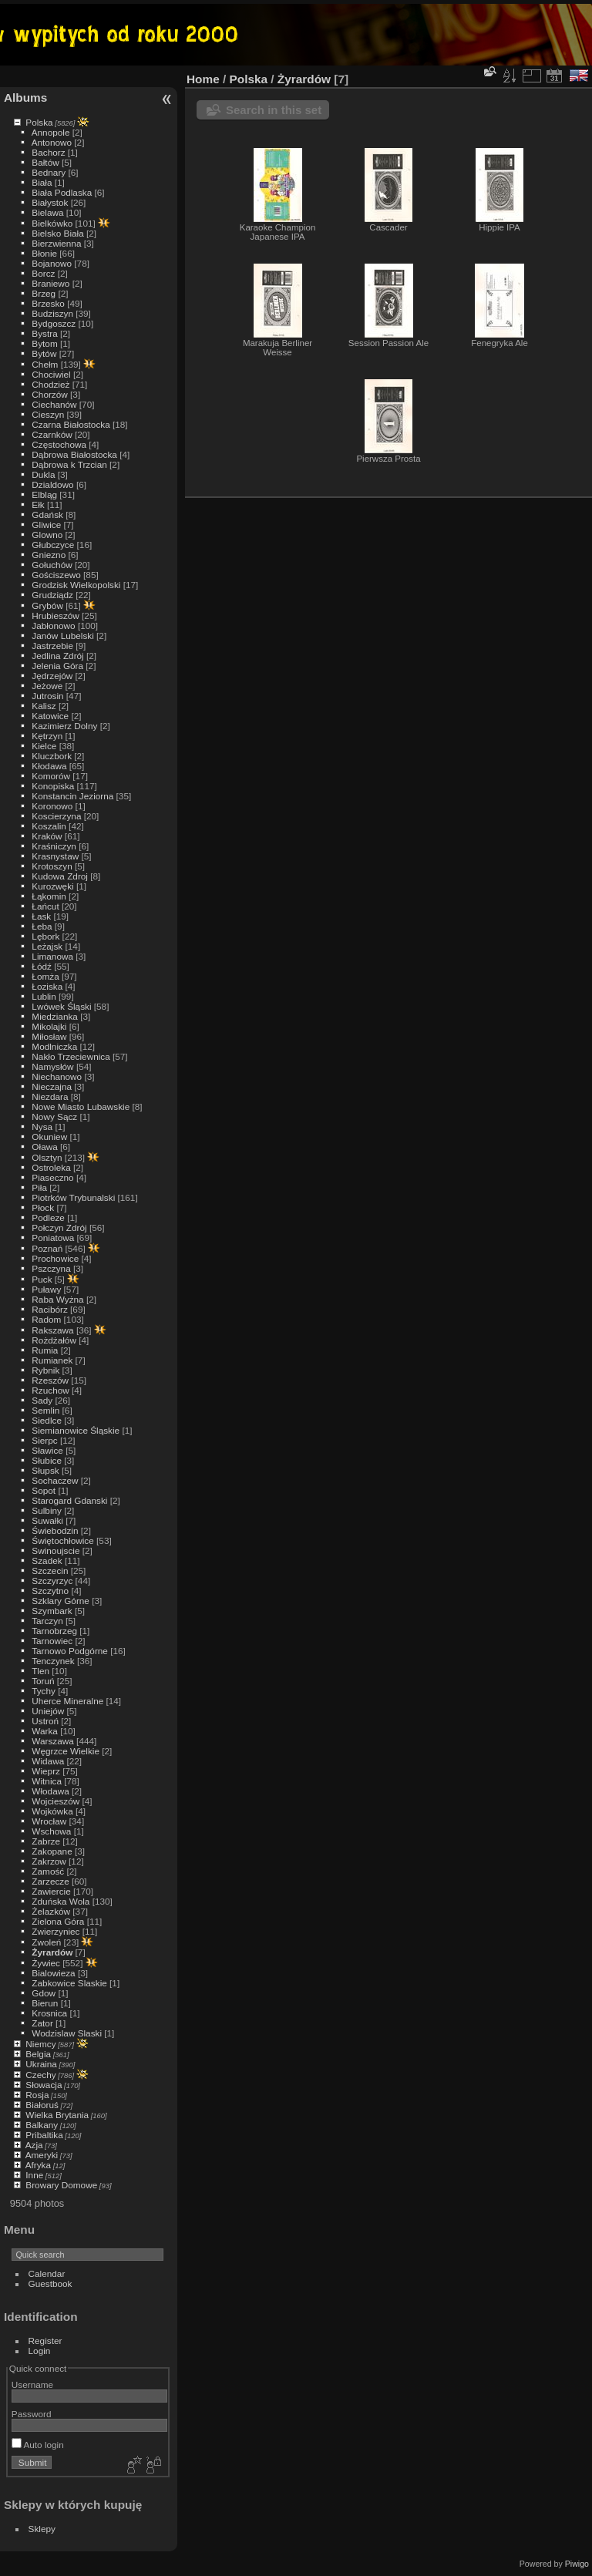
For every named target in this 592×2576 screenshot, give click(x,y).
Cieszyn (48, 414)
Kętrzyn (47, 736)
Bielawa (47, 212)
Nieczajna (52, 1086)
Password (32, 2414)
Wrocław (49, 1821)
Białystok (50, 202)
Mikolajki (49, 1026)
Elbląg (44, 494)
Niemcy (40, 2044)
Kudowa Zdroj (60, 876)
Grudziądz (52, 595)
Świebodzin (55, 1530)
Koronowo (52, 806)
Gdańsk (47, 514)
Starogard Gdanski (69, 1500)
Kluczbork (52, 756)
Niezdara (50, 1096)
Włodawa (50, 1791)
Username (32, 2384)
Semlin (45, 1410)
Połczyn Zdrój (59, 1227)
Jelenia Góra (57, 666)
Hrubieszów (55, 615)
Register (45, 2341)
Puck (42, 1279)
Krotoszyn (52, 866)
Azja (34, 2145)
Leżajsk (47, 946)
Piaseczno (52, 1177)
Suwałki (47, 1520)
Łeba (42, 926)
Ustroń (45, 1721)
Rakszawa (52, 1330)
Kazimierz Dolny (64, 726)
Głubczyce (53, 545)
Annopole (51, 132)
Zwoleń (46, 1942)
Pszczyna (51, 1268)
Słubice (47, 1460)
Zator (42, 2023)
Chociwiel (51, 374)
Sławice (47, 1450)
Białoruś (42, 2105)
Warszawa (52, 1741)
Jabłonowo (53, 625)
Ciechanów (54, 404)
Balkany (41, 2125)
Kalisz (44, 706)
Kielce (44, 746)
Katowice (50, 716)
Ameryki (42, 2155)
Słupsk (45, 1470)
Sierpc (44, 1440)
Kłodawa (49, 766)
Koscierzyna (56, 816)
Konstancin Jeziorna (72, 796)
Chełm (45, 364)
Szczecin (50, 1570)
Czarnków (52, 434)
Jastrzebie (52, 646)
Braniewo (50, 283)
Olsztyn (47, 1157)
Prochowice (55, 1258)
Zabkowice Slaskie (69, 1983)
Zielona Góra (58, 1921)
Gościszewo (56, 575)
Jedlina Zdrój (57, 656)
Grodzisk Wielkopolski (76, 585)
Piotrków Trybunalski (73, 1197)
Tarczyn (47, 1621)
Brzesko (48, 303)
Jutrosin (47, 696)
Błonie (44, 253)
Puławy (46, 1289)
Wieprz (46, 1771)
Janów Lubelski (62, 636)
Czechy (40, 2075)
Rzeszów (50, 1380)
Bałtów (45, 162)
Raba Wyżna (57, 1299)
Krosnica (49, 2013)
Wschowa (51, 1831)
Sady (42, 1400)
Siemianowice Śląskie (75, 1430)
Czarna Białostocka (70, 424)
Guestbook (50, 2283)
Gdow (44, 1993)
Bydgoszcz (54, 323)
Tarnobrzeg (54, 1631)
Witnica (47, 1781)
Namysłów (52, 1066)
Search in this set (273, 109)
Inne (34, 2175)
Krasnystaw (55, 856)
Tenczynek (53, 1661)
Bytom (44, 343)
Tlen (40, 1671)
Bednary (49, 172)
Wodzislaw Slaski (67, 2033)
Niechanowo (57, 1076)
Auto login (38, 2445)
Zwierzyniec (55, 1931)
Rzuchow (50, 1390)
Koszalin (49, 826)
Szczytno (50, 1591)
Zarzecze (50, 1881)
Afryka (38, 2165)
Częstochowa (59, 444)
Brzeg (44, 293)
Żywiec (46, 1963)
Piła (39, 1187)
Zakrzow (49, 1861)
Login (40, 2351)
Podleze (48, 1217)
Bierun (45, 2003)
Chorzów (49, 394)
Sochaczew (55, 1480)
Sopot (44, 1490)
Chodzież (50, 384)
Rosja (37, 2095)
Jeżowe (47, 686)
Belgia (38, 2054)
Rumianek (52, 1360)
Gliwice (46, 525)
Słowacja (43, 2085)
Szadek (47, 1560)
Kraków (47, 836)
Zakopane (52, 1851)
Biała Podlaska (62, 192)
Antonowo (52, 142)
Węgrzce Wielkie (65, 1751)
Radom (46, 1319)
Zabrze (46, 1841)
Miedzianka (55, 1016)
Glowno (47, 535)
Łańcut (45, 906)
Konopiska (53, 786)
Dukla (43, 474)
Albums (25, 97)
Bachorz (48, 152)
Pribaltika (43, 2135)
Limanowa (52, 956)
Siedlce (47, 1420)
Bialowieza (53, 1973)
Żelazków (51, 1911)
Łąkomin (49, 896)
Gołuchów (52, 565)
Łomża (45, 976)
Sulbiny (47, 1510)
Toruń (43, 1681)
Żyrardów (52, 1952)
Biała (42, 182)
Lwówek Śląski (61, 1006)
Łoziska (47, 986)
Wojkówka (52, 1811)
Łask (41, 916)
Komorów (51, 776)
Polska (38, 122)
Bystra (44, 333)
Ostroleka (51, 1167)
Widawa (48, 1761)
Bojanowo (52, 263)
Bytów (44, 353)
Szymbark (52, 1611)
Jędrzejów (52, 676)
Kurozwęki (52, 886)
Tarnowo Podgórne (70, 1651)
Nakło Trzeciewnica (70, 1056)
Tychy (44, 1691)
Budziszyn (52, 313)
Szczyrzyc (52, 1581)
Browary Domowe (61, 2185)
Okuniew (49, 1137)
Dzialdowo (52, 484)
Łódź (42, 966)
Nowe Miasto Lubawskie (81, 1106)
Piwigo (577, 2563)
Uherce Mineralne (67, 1701)
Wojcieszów (55, 1801)
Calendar (47, 2273)
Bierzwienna (56, 243)
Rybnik (45, 1370)
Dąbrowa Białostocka (74, 454)
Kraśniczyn (54, 846)
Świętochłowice (62, 1540)
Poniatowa (53, 1238)
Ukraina (41, 2064)
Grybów (47, 605)
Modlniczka (54, 1046)
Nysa (42, 1127)
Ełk (38, 504)
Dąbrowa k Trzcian (69, 464)
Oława (44, 1147)
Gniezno (49, 555)
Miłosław (49, 1036)
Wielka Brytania (57, 2115)
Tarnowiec (52, 1641)
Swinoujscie (55, 1550)
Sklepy (42, 2529)
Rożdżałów (54, 1340)
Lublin (44, 996)
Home (203, 79)
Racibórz (49, 1309)
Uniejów (48, 1711)
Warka (45, 1731)
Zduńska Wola (60, 1901)
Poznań (47, 1248)
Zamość (48, 1871)
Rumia (45, 1350)
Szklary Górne (60, 1601)
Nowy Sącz (54, 1116)
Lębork (45, 936)
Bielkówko (52, 223)
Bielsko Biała (57, 233)
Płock (43, 1207)
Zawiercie (51, 1891)
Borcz (43, 273)
